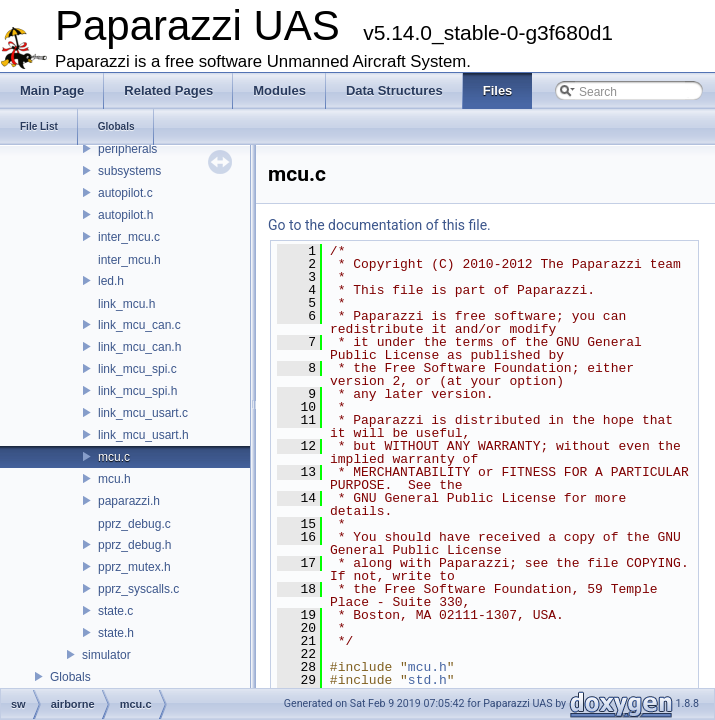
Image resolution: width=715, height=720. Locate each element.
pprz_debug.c (134, 524)
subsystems (129, 171)
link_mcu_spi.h (137, 391)
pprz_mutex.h (134, 567)
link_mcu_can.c (139, 325)
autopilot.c (125, 193)
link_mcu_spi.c (137, 369)
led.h (111, 281)
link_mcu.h (126, 304)
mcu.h (114, 479)
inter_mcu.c (129, 237)
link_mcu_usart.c (143, 413)
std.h (427, 680)
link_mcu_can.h (139, 347)
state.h (116, 633)
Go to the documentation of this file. (379, 225)
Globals (70, 677)
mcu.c (114, 457)
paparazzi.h (129, 501)
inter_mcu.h (129, 260)
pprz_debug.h (134, 545)
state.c (115, 611)
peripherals (127, 149)
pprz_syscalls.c (138, 589)
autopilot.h (125, 215)
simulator (106, 655)
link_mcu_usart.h (143, 435)
